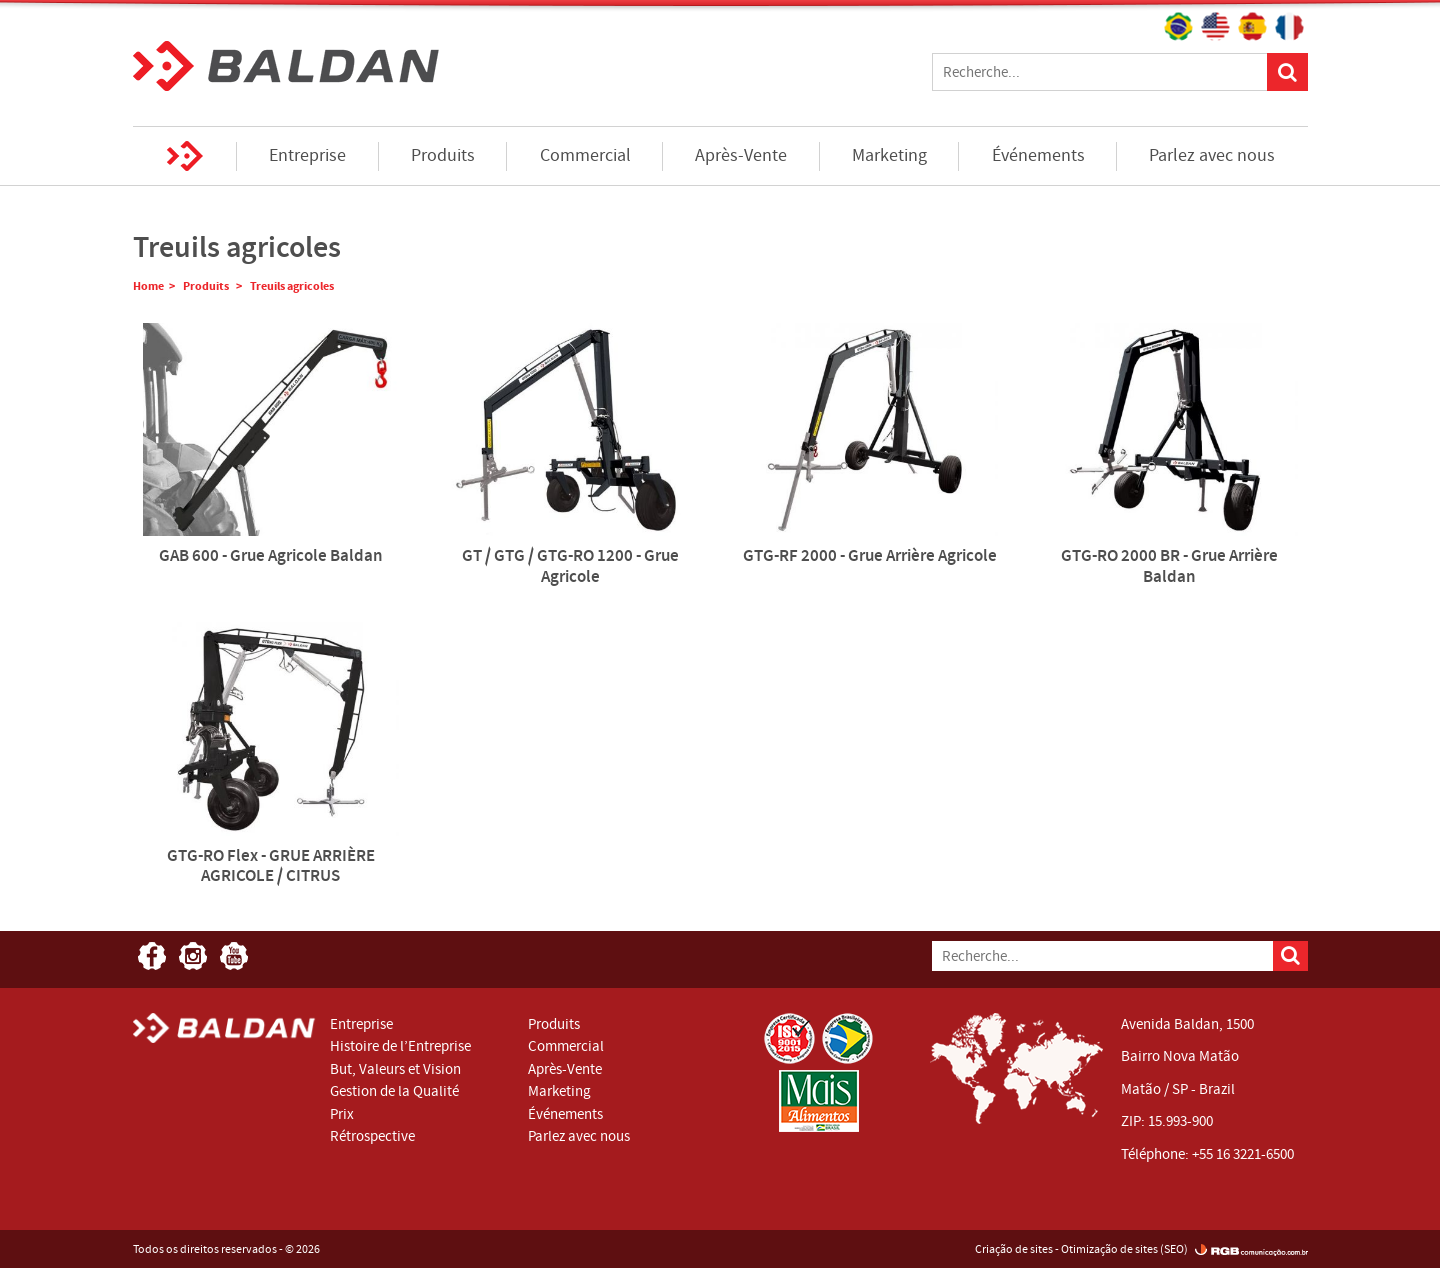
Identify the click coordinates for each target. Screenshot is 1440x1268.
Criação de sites (1014, 1249)
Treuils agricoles (292, 286)
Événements (1038, 155)
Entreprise (307, 155)
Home (185, 156)
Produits (443, 155)
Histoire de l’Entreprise (400, 1046)
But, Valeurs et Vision (395, 1069)
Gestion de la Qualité (394, 1091)
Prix (342, 1114)
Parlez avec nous (1212, 155)
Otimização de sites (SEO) (1124, 1249)
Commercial (585, 155)
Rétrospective (372, 1136)
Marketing (889, 155)
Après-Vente (741, 155)
